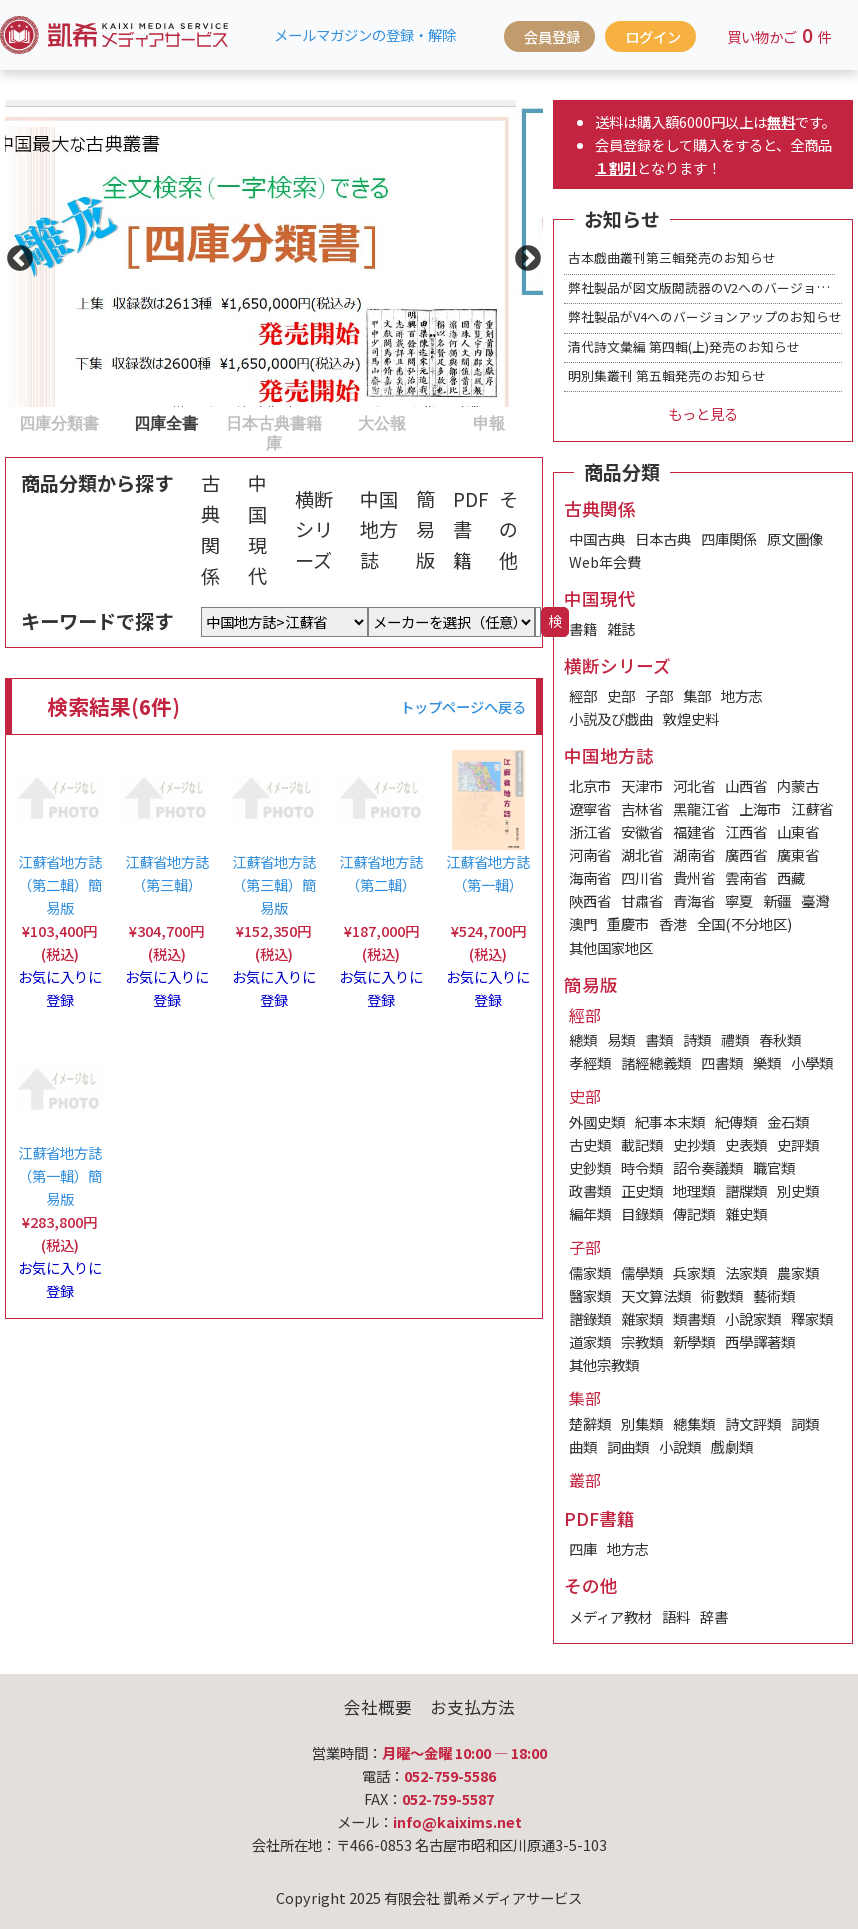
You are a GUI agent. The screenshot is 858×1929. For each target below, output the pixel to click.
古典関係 (210, 529)
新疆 (777, 900)
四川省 (642, 877)
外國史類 (597, 1121)
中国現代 (257, 529)
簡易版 (425, 529)
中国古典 (597, 538)
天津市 (642, 785)
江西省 (746, 831)
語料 (676, 1616)
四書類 (722, 1062)
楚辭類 (590, 1423)
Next (523, 254)
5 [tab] (445, 422)
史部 (621, 695)
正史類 (642, 1190)
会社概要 (378, 1707)
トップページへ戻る (463, 706)
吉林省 (642, 808)
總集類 (694, 1423)
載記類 (642, 1144)
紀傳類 (736, 1121)
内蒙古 (798, 785)
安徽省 (642, 831)
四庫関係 (729, 538)
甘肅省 (642, 900)
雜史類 (746, 1213)
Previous (15, 254)
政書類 (590, 1190)
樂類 (767, 1062)
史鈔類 (590, 1167)
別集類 (642, 1423)
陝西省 (590, 900)
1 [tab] (15, 422)
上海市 (760, 808)
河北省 (694, 785)
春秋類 (780, 1039)
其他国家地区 (611, 947)
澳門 (583, 923)
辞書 (714, 1616)
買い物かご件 (779, 35)
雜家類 (642, 1318)
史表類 (746, 1144)
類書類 (694, 1318)
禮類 (735, 1039)
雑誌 (621, 628)
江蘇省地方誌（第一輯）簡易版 (60, 1175)
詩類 (697, 1039)
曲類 (583, 1446)
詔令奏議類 (708, 1167)
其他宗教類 (604, 1364)
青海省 (694, 900)
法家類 (746, 1272)
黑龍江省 (701, 808)
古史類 (590, 1144)
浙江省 (590, 831)
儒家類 (590, 1272)
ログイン (653, 36)
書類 (659, 1039)
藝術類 (774, 1295)
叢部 (585, 1480)
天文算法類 (656, 1295)
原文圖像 (795, 538)
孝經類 (590, 1062)
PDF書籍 (471, 529)
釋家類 (812, 1318)
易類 (621, 1039)
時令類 (642, 1167)
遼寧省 (590, 808)
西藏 (791, 877)
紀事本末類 (670, 1121)
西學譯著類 (760, 1341)
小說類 (680, 1446)
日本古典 (663, 538)
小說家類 (753, 1318)
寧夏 (739, 900)
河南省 (590, 854)
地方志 (742, 695)
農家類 (798, 1272)
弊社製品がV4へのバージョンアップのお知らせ (705, 316)
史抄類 (694, 1144)
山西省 (746, 785)
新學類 (694, 1341)
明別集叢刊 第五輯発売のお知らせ (667, 375)
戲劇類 (732, 1446)
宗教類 (642, 1341)
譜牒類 (746, 1190)
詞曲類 (628, 1446)
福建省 (694, 831)
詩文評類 (753, 1423)
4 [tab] (338, 422)
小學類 (812, 1062)
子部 (659, 695)
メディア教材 (610, 1616)
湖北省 (642, 854)
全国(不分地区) (744, 923)
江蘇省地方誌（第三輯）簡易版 (274, 884)
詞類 (805, 1423)
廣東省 (798, 854)
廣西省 (746, 854)
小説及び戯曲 (611, 718)
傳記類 (694, 1213)
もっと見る (703, 413)
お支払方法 (472, 1707)
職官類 (774, 1167)
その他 (508, 529)
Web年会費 (605, 561)
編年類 (590, 1213)
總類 (583, 1039)
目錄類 (642, 1213)
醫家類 (590, 1295)
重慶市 (628, 923)
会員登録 (552, 36)
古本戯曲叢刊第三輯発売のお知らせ (672, 257)
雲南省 (746, 877)
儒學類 (642, 1272)
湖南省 (694, 854)
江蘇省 (812, 808)
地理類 (694, 1190)
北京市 (590, 785)
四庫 (583, 1548)
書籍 (583, 628)
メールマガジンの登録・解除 (365, 34)
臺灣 (815, 900)
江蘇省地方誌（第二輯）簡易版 (60, 884)
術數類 (722, 1295)
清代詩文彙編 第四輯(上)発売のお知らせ (684, 346)
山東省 (798, 831)
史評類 (798, 1144)
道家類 (590, 1341)
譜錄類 (590, 1318)
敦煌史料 (691, 718)
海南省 (590, 877)
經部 (583, 695)
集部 (697, 695)
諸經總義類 (656, 1062)
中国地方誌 (379, 529)
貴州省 (694, 877)
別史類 (798, 1190)
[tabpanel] (274, 253)
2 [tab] (123, 422)
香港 (673, 923)
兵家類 (694, 1272)
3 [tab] (230, 422)
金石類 (788, 1121)
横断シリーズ (314, 529)
